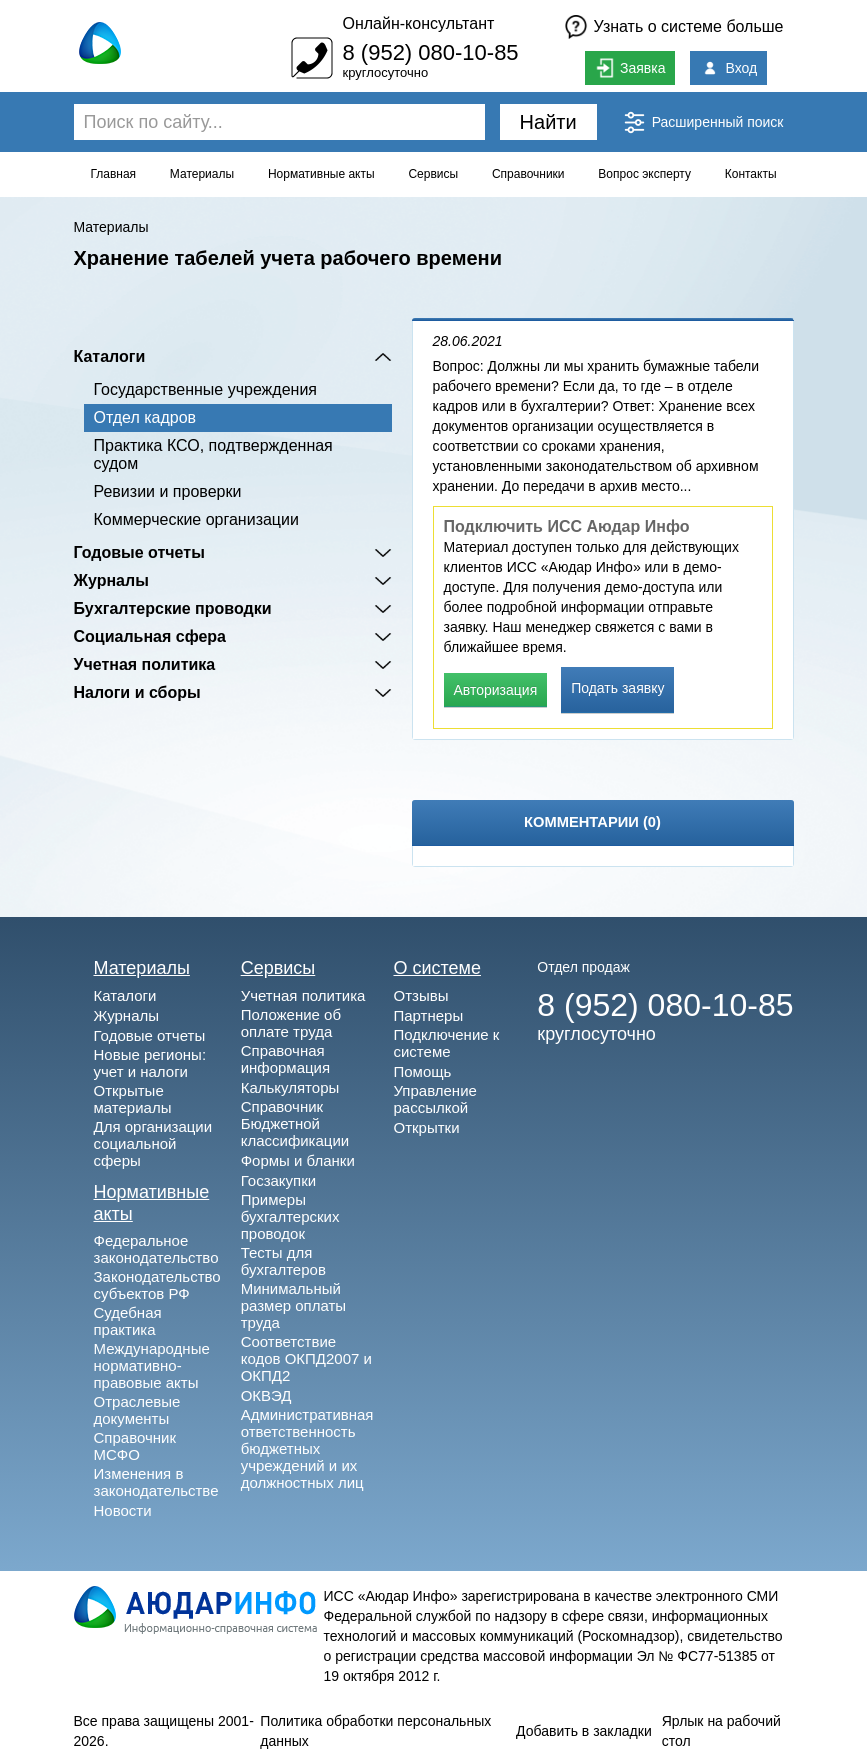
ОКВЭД (266, 1395)
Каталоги (110, 356)
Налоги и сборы (137, 692)
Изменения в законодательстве (156, 1482)
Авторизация (496, 690)
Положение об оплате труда (291, 1023)
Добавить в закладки (584, 1731)
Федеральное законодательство (156, 1249)
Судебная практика (128, 1321)
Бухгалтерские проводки (173, 608)
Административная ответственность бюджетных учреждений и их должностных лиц (307, 1448)
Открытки (426, 1127)
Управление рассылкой (434, 1099)
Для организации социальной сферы (153, 1143)
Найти (548, 122)
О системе (437, 968)
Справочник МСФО (135, 1446)
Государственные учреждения (205, 389)
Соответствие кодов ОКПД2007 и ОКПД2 (306, 1358)
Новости (123, 1510)
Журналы (111, 580)
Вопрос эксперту (644, 174)
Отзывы (420, 995)
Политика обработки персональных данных (375, 1731)
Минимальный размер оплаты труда (293, 1305)
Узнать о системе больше (689, 26)
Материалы (202, 174)
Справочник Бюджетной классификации (295, 1123)
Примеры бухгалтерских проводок (290, 1216)
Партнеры (428, 1015)
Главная (113, 174)
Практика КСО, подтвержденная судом (213, 454)
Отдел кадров (145, 417)
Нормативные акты (321, 174)
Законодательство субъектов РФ (157, 1285)
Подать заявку (617, 688)
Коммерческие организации (196, 519)
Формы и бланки (298, 1160)
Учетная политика (145, 664)
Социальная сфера (150, 636)
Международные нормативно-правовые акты (152, 1365)
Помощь (422, 1071)
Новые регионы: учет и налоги (150, 1063)
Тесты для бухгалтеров (283, 1261)
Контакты (751, 174)
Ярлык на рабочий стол (721, 1731)
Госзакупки (278, 1180)
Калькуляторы (290, 1087)
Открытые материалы (133, 1099)
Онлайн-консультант (418, 23)
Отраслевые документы (137, 1410)
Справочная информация (285, 1059)
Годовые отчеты (139, 552)
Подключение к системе (446, 1043)
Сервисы (433, 174)
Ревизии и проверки (168, 491)
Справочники (528, 174)
